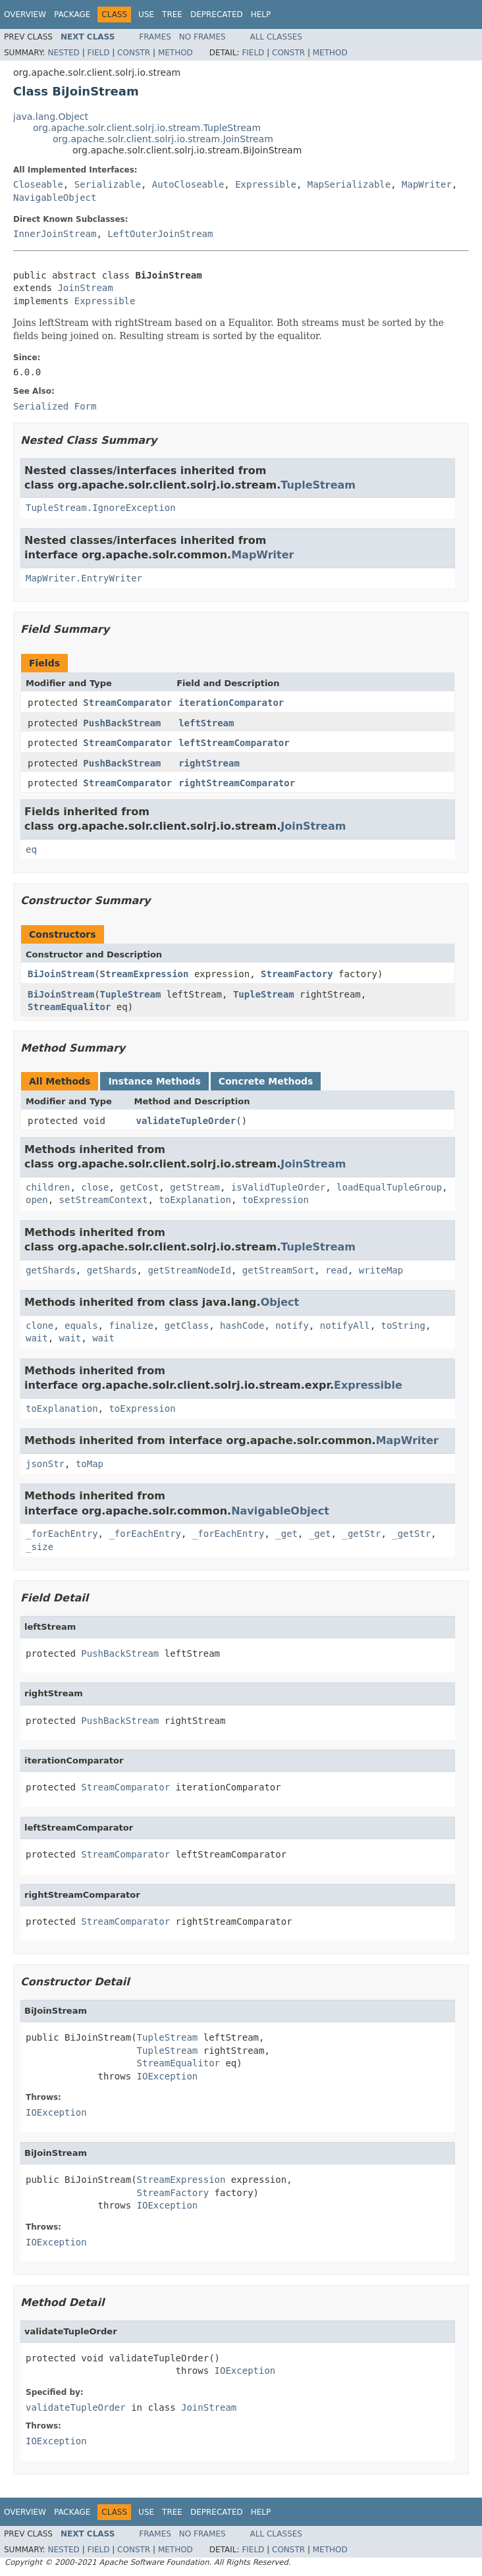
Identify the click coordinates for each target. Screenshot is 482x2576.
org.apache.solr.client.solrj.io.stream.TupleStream (147, 127)
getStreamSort (278, 1270)
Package (72, 14)
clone (39, 1325)
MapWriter (427, 184)
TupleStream (318, 485)
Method (175, 52)
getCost (139, 1187)
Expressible (265, 184)
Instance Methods (154, 1081)
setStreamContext (103, 1199)
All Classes (276, 36)
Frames (155, 36)
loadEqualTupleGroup (389, 1187)
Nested (63, 52)
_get (286, 1533)
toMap (89, 1464)
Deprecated (216, 14)
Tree (172, 14)
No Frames (202, 36)
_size (39, 1547)
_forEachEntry (62, 1533)
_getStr (361, 1533)
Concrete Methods (266, 1081)
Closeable (38, 184)
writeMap (381, 1270)
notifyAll (345, 1325)
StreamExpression (144, 974)
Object (280, 1302)
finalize (131, 1325)
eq (31, 849)
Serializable (107, 184)
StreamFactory (297, 974)
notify (292, 1325)
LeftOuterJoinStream (160, 233)
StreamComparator (127, 702)
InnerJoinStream (54, 233)
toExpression (275, 1199)
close (95, 1187)
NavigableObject (54, 197)
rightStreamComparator (236, 783)
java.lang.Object (50, 116)
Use (146, 14)
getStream (195, 1187)
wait (37, 1338)
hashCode (242, 1325)
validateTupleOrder (186, 1120)
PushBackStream (122, 723)
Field (98, 52)
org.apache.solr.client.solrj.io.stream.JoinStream (163, 139)
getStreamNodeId (188, 1270)
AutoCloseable (188, 184)
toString (403, 1325)
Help (261, 14)
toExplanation (195, 1199)
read (336, 1270)
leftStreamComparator (234, 743)
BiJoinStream (61, 974)
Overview (25, 14)
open (37, 1199)
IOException (167, 2076)
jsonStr (45, 1464)
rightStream (209, 763)
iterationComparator (231, 702)
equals (81, 1325)
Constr (133, 52)
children (48, 1187)
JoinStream (85, 287)
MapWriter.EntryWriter (84, 578)
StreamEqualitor (69, 1007)
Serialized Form (54, 406)
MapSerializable (349, 184)
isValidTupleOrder (278, 1187)
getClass (187, 1325)
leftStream (206, 723)
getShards (51, 1270)
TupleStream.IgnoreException (101, 507)
